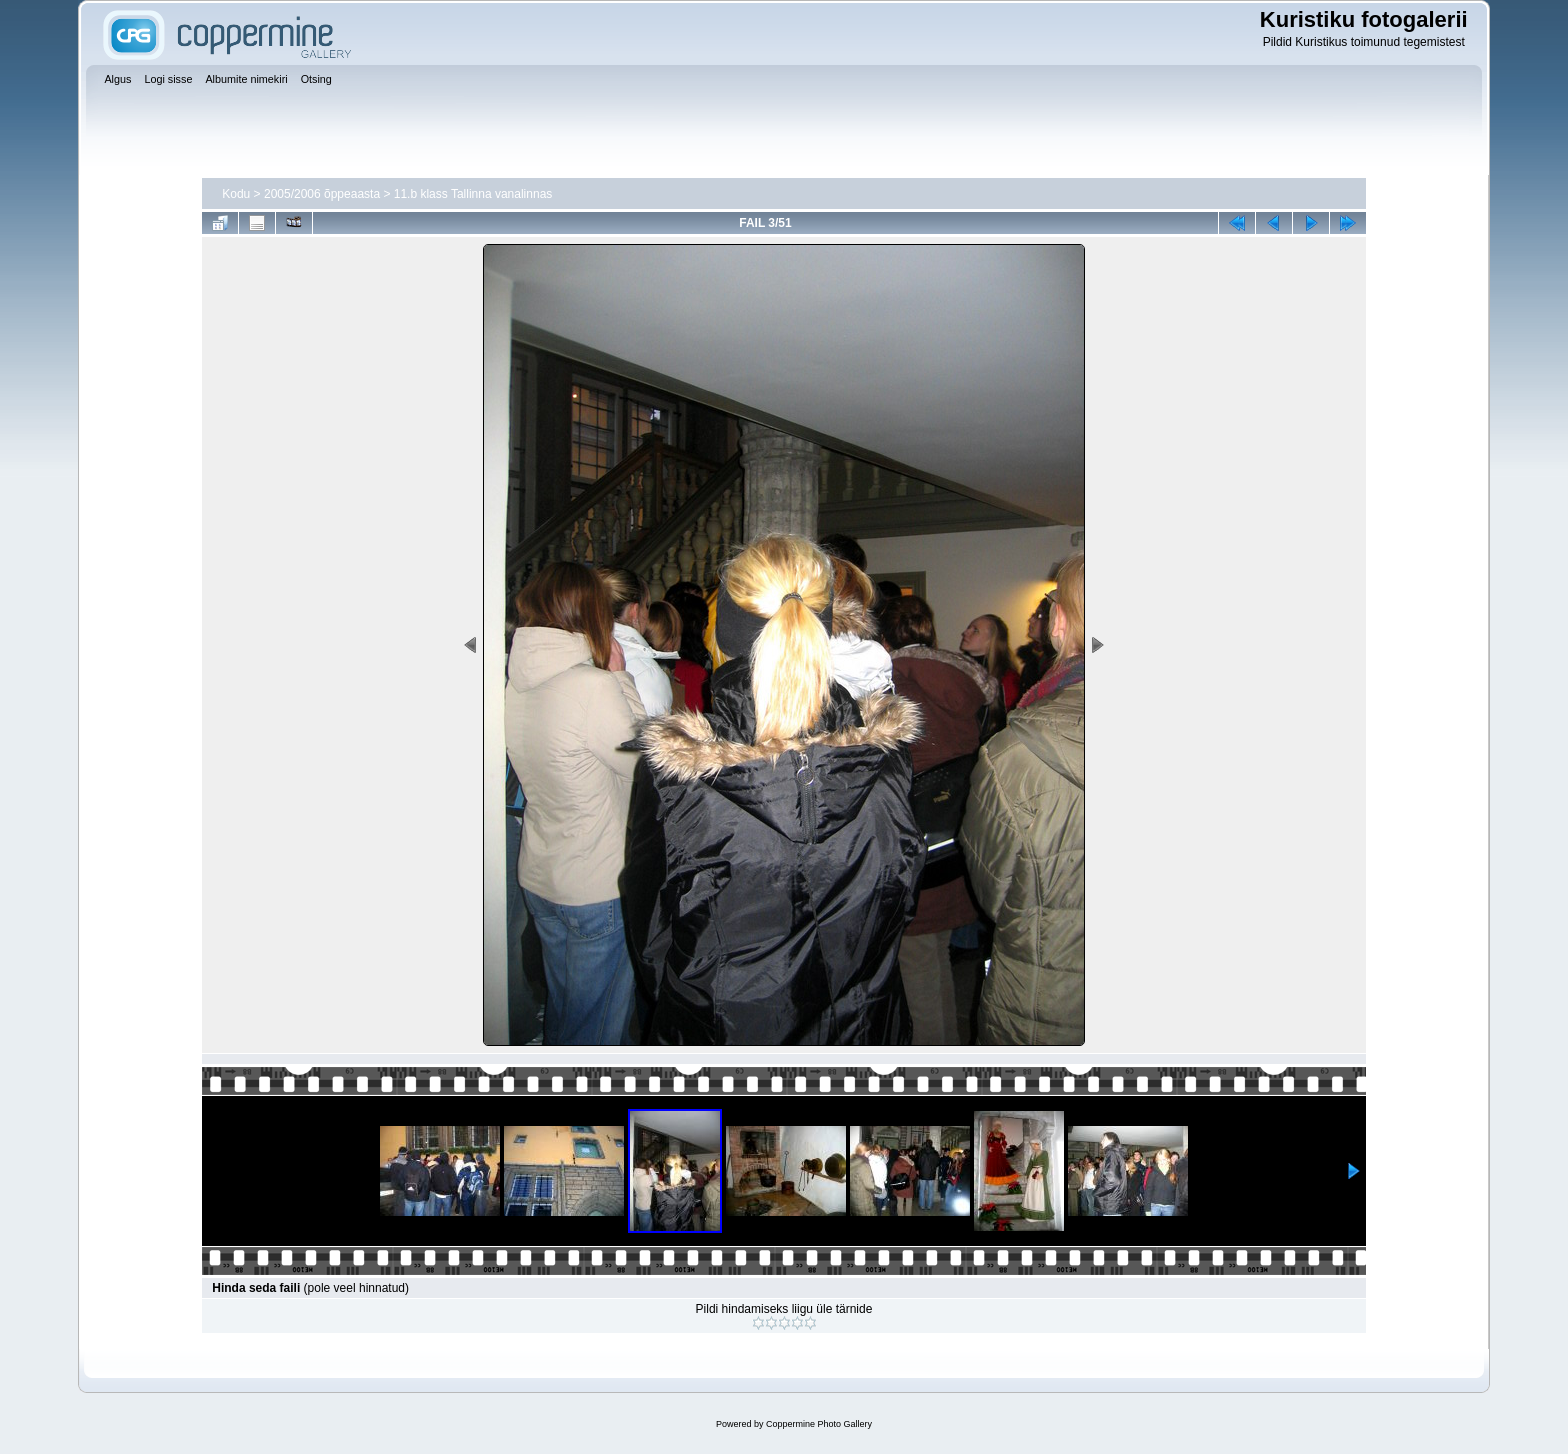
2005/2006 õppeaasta (322, 194)
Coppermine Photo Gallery (819, 1424)
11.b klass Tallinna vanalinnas (473, 194)
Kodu (236, 194)
